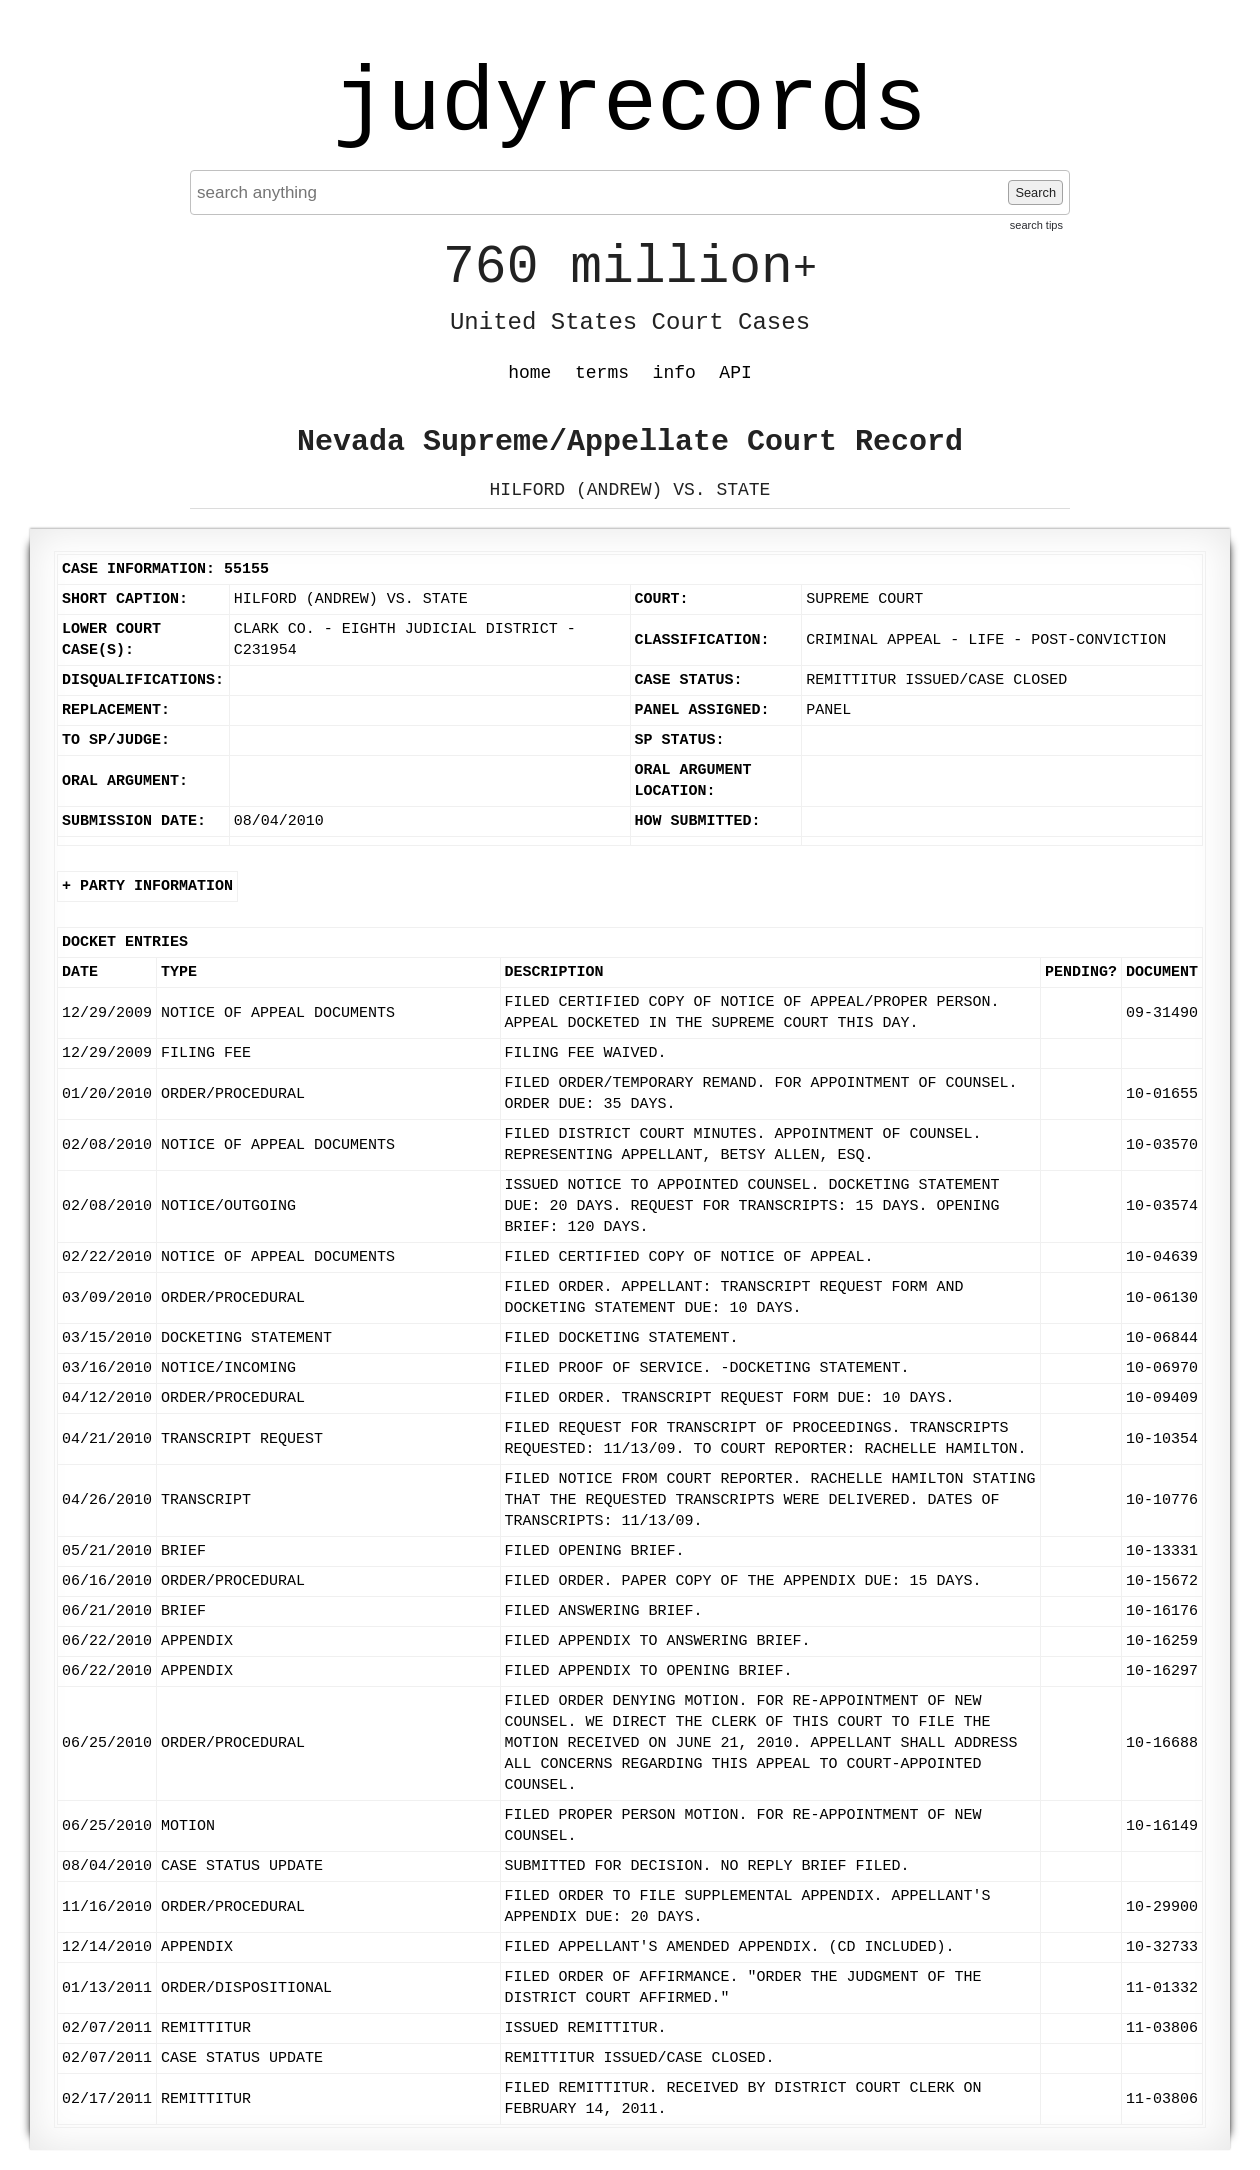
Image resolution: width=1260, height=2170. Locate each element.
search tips (1036, 225)
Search (1035, 192)
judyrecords (630, 105)
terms (602, 373)
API (735, 373)
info (674, 373)
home (529, 373)
